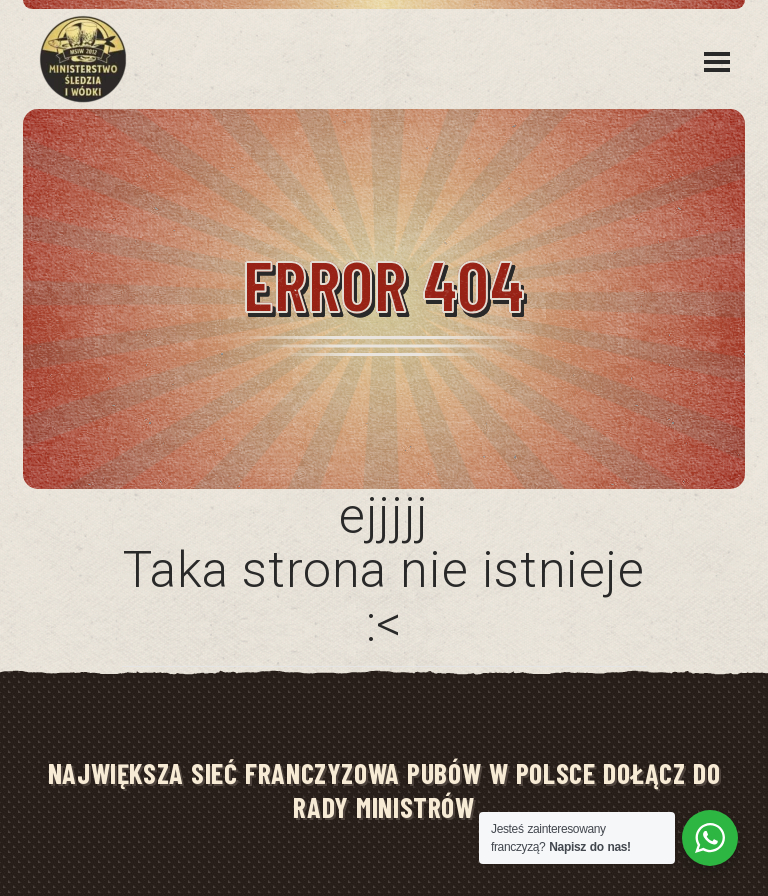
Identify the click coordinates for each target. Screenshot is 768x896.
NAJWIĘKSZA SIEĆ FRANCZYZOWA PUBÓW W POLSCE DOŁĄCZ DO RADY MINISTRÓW (384, 790)
